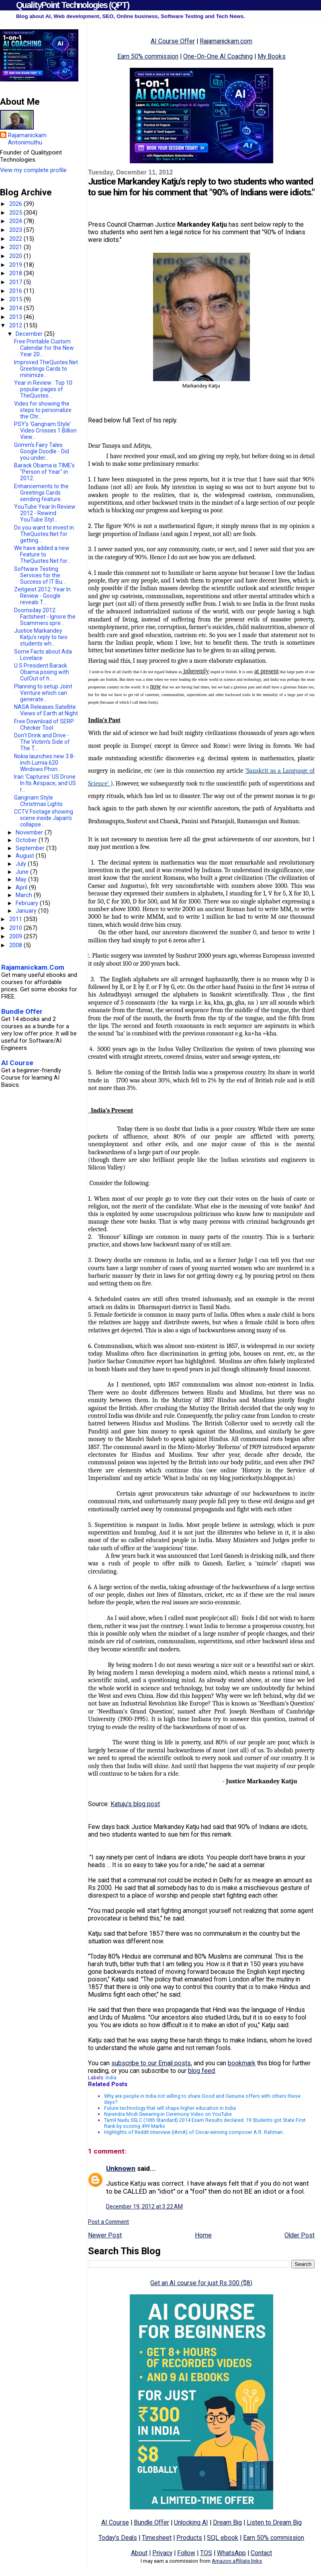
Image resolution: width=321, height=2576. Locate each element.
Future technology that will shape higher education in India (170, 2108)
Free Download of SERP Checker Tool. (44, 724)
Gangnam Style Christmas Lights (38, 800)
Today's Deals (117, 2537)
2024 (16, 221)
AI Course (115, 2522)
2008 (16, 945)
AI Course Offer (173, 41)
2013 (16, 317)
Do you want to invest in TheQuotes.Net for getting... (44, 534)
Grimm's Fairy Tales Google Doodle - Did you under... (41, 451)
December (30, 334)
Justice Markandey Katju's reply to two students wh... (40, 637)
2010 (16, 928)
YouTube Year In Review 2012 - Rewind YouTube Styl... (45, 513)
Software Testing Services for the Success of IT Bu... (40, 575)
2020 (16, 256)
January (27, 910)
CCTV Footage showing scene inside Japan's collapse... (43, 818)
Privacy (162, 2553)
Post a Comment (108, 2222)
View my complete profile (33, 170)
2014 (16, 308)
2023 (16, 229)
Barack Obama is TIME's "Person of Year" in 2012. (44, 471)
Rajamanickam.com (226, 41)
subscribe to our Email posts (151, 2063)
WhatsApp (231, 2553)
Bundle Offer (151, 2522)
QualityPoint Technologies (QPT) (72, 5)
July (22, 864)
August (26, 856)
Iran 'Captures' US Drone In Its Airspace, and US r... (45, 783)
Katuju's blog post (135, 1804)
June (23, 872)
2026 (16, 203)
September (31, 848)
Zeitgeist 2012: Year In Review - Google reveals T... (42, 595)
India (111, 2078)
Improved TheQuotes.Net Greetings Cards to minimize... (46, 368)
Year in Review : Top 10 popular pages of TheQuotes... (43, 389)
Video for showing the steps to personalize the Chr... (43, 410)
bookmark (242, 2063)
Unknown (120, 2168)
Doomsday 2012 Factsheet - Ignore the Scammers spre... (45, 616)
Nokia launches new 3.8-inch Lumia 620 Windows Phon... (44, 762)
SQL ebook (222, 2537)
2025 (16, 212)
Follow (186, 2553)
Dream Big (227, 2522)
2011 (16, 919)
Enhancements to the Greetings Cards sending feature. (41, 492)
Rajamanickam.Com (32, 967)
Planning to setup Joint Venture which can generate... (43, 692)
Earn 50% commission (147, 56)
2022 (16, 238)
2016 (16, 290)
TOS (206, 2553)
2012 (16, 325)
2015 (16, 299)
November (30, 832)
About (139, 2553)
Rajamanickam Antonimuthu (27, 139)
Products (189, 2537)
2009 (16, 936)
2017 (16, 282)
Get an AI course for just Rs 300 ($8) (201, 2283)
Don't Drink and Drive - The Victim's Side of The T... (42, 741)
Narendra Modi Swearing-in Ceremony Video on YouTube (168, 2114)
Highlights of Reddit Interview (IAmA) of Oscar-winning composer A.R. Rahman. (194, 2132)
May (22, 879)
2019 (16, 264)
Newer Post (105, 2235)
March (25, 895)
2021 (16, 247)
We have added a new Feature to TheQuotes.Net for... (42, 554)
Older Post (299, 2235)
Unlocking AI (191, 2522)
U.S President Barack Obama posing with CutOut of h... (41, 672)
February (28, 903)
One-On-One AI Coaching (218, 56)
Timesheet (157, 2537)
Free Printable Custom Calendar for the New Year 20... (44, 347)
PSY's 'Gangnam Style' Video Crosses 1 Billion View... (45, 430)
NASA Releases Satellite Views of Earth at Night (46, 710)
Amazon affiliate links (237, 2561)
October (27, 840)
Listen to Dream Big (274, 2522)
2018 (16, 273)
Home (203, 2235)
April (22, 887)
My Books (272, 56)
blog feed (201, 2071)
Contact (261, 2553)
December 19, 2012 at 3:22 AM (144, 2206)
